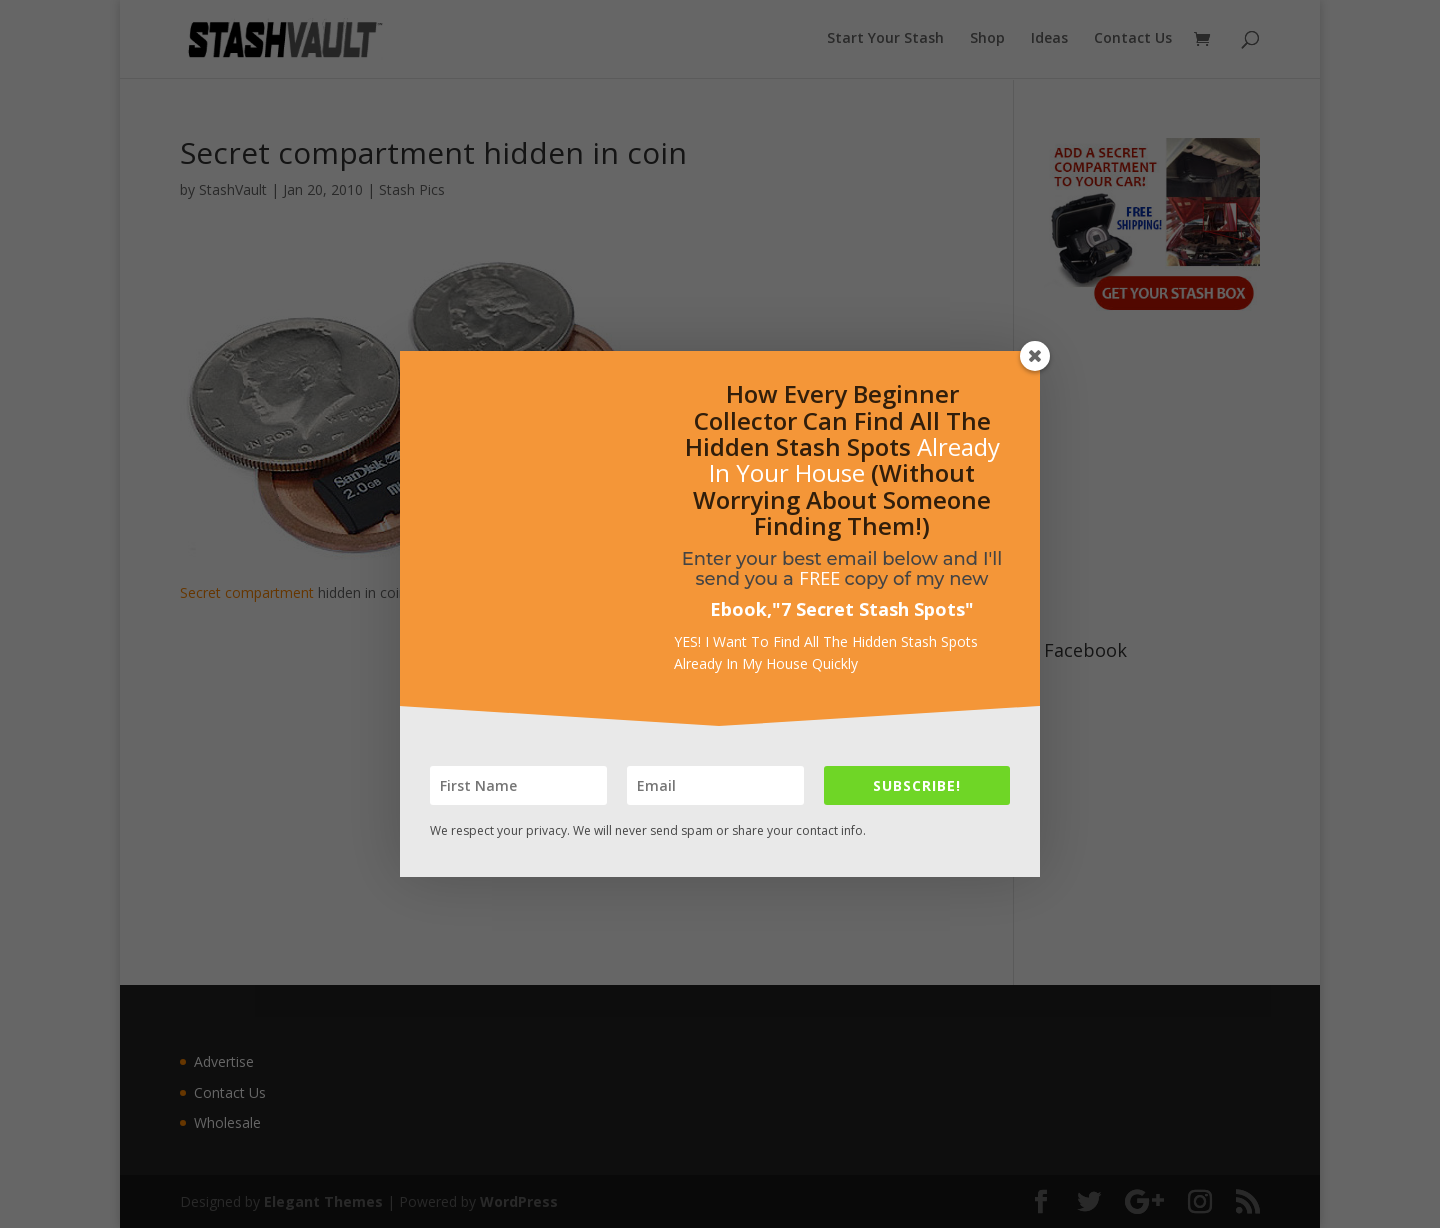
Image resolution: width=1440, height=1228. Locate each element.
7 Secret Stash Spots (873, 609)
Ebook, (741, 609)
